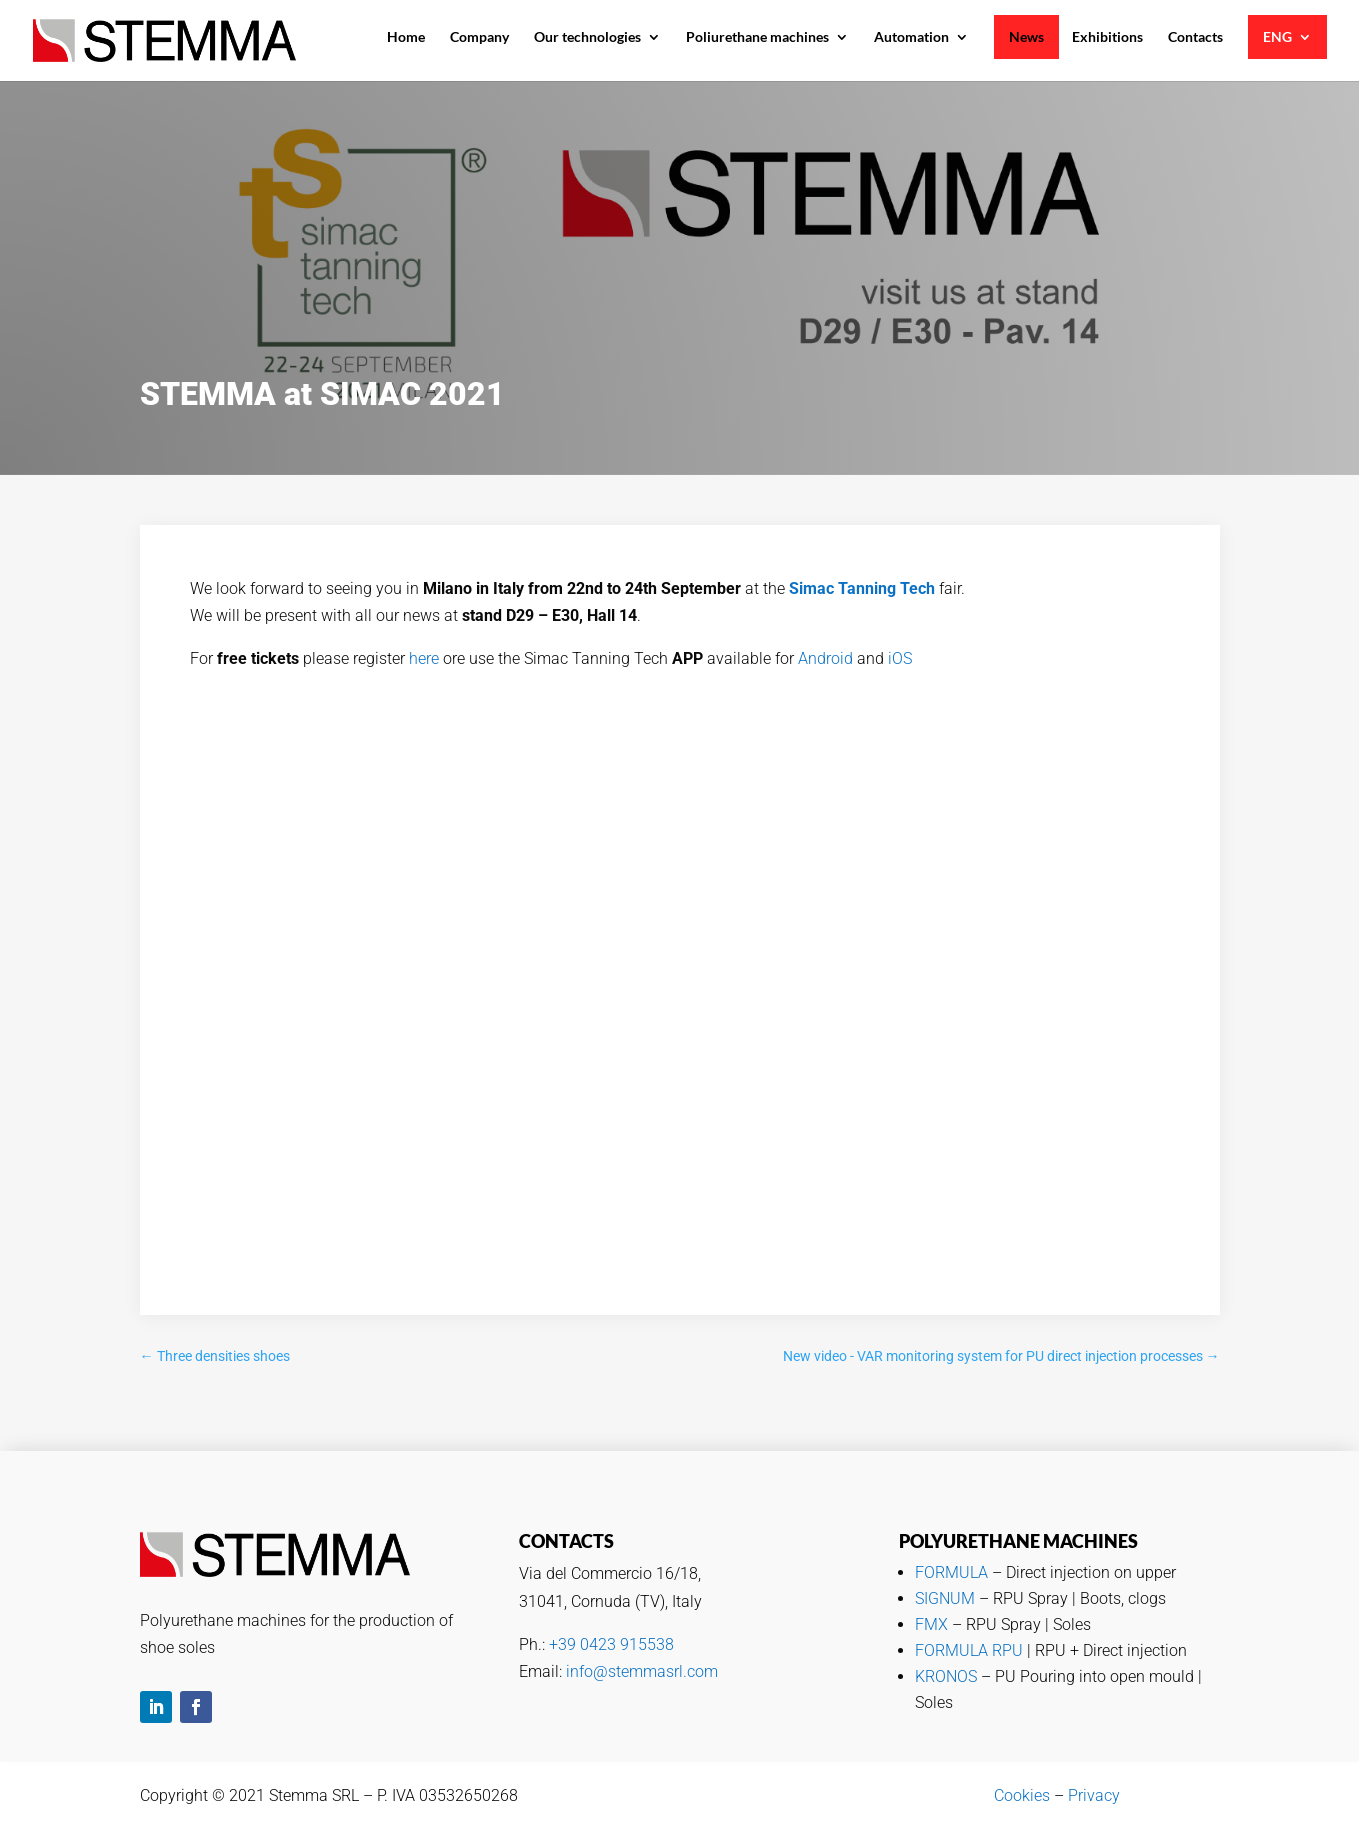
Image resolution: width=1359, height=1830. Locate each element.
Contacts (1195, 37)
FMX (931, 1624)
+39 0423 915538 (611, 1644)
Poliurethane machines (757, 37)
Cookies (1022, 1795)
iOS (900, 658)
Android (825, 658)
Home (406, 37)
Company (479, 37)
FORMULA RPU (969, 1650)
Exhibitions (1107, 37)
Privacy (1094, 1795)
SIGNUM (945, 1598)
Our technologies (587, 37)
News (1026, 37)
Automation (911, 37)
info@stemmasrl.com (642, 1671)
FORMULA (951, 1572)
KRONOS (946, 1676)
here (424, 658)
